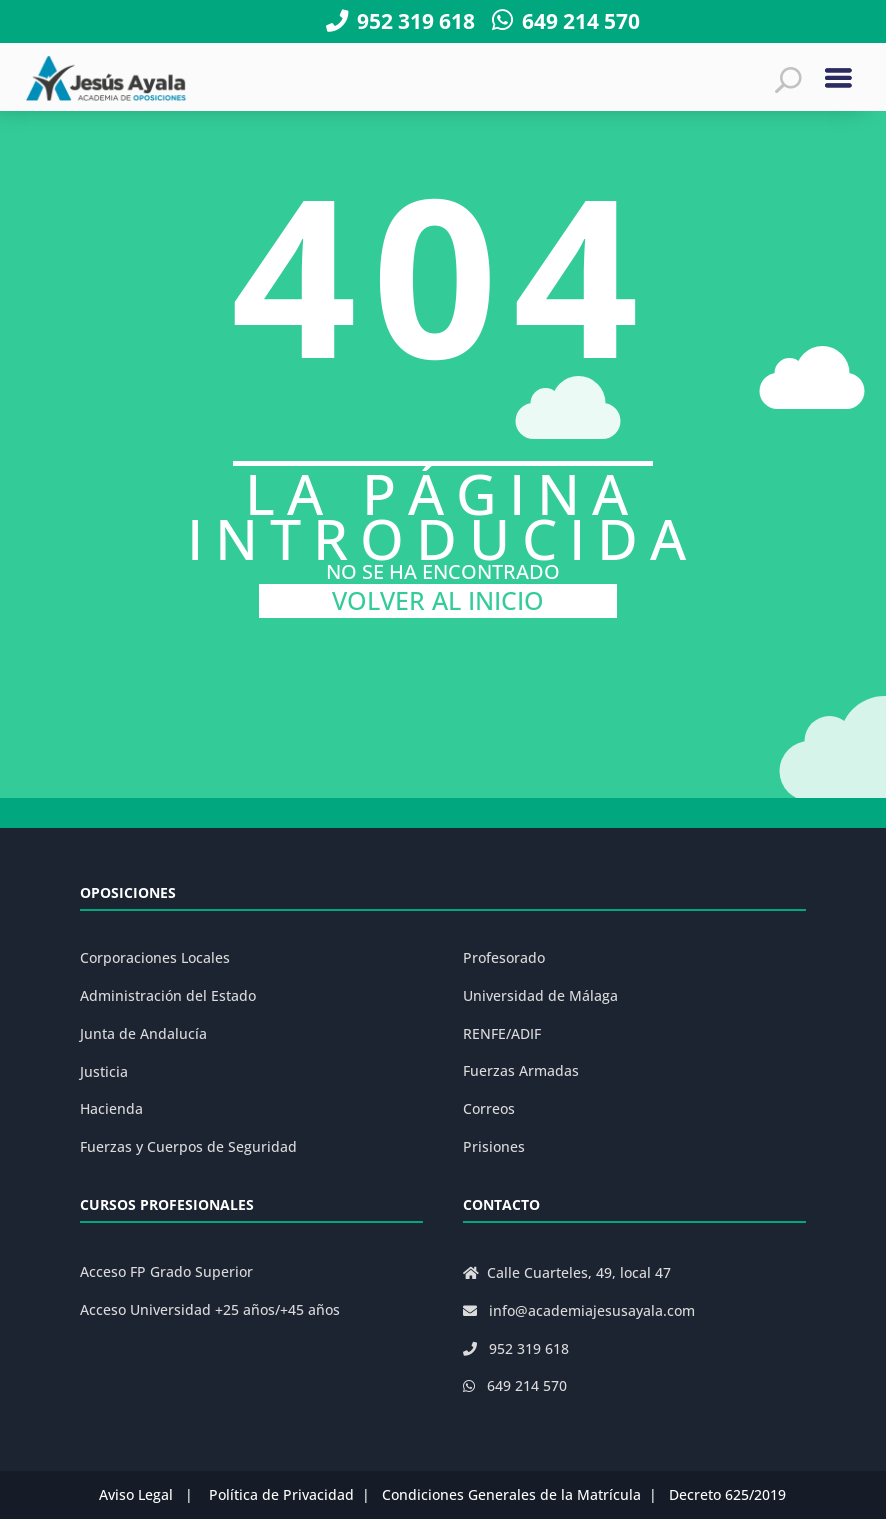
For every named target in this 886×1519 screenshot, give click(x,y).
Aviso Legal (136, 1494)
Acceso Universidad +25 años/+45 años (210, 1309)
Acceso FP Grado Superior (166, 1271)
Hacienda (111, 1108)
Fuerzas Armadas (521, 1070)
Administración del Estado (168, 995)
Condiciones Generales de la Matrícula (511, 1494)
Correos (489, 1108)
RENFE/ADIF (502, 1033)
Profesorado (504, 957)
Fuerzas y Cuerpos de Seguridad (188, 1146)
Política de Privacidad (281, 1494)
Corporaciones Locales (155, 957)
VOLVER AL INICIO (438, 600)
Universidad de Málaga (540, 995)
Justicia (104, 1071)
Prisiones (494, 1146)
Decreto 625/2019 (727, 1494)
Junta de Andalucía (143, 1033)
